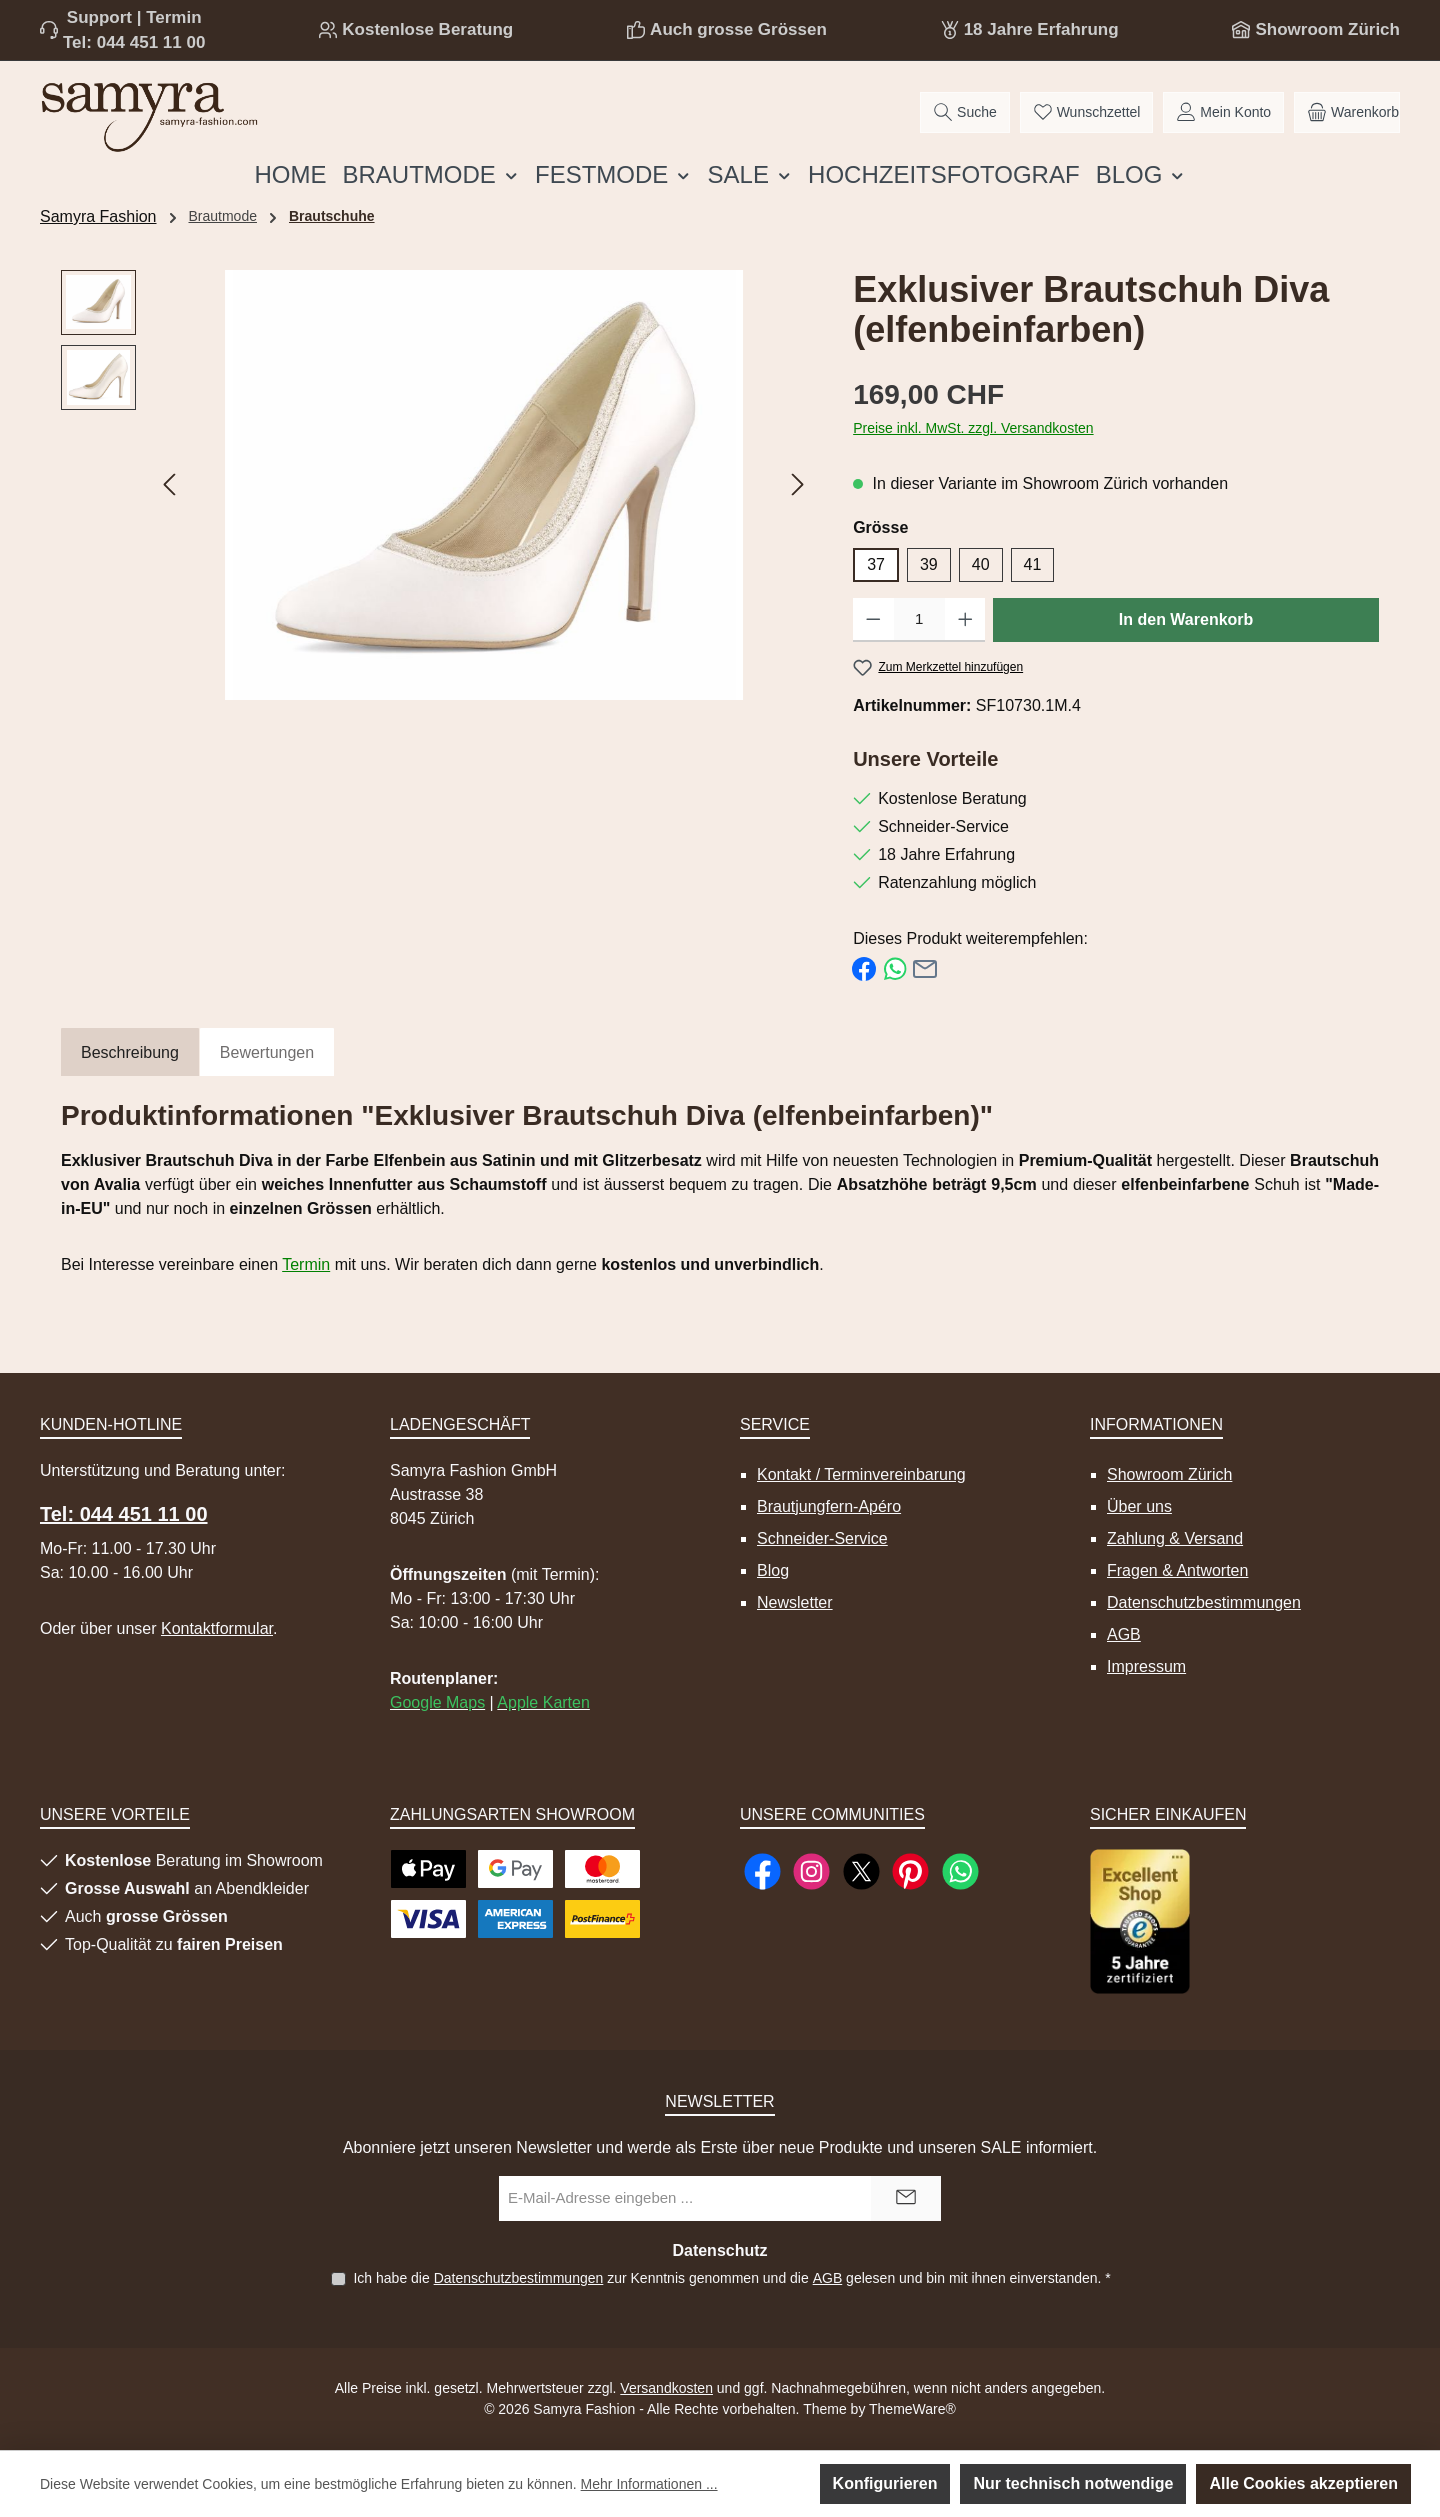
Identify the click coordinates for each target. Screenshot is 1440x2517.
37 (876, 564)
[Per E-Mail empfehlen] (925, 967)
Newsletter (795, 1602)
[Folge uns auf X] (861, 1871)
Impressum (1146, 1666)
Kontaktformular (217, 1628)
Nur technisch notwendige (1073, 2483)
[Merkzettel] (1087, 112)
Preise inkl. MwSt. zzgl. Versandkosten (973, 428)
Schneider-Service (822, 1538)
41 (1033, 564)
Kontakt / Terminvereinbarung (861, 1474)
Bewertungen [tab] (267, 1052)
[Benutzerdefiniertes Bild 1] (1140, 1921)
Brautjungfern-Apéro (829, 1506)
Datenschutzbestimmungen (1204, 1602)
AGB (1124, 1634)
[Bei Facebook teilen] (864, 967)
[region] (437, 485)
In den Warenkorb (1186, 619)
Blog (773, 1570)
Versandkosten (666, 2388)
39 (929, 564)
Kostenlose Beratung (427, 29)
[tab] (130, 1053)
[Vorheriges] (171, 484)
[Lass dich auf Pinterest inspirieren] (910, 1871)
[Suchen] (965, 112)
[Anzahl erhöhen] (965, 620)
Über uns (1139, 1506)
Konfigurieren (885, 2483)
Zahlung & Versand (1175, 1538)
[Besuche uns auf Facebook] (762, 1871)
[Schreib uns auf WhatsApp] (960, 1871)
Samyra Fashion (98, 216)
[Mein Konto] (1223, 112)
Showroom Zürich (1327, 29)
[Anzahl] (919, 620)
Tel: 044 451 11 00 (134, 42)
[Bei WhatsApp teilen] (895, 967)
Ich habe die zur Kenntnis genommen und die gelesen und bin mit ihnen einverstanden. (731, 2278)
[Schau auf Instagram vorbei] (811, 1871)
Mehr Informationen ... (649, 2484)
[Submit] (906, 2198)
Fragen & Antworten (1177, 1570)
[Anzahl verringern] (873, 620)
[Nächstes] (797, 484)
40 (981, 564)
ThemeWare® (912, 2409)
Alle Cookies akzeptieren (1303, 2483)
